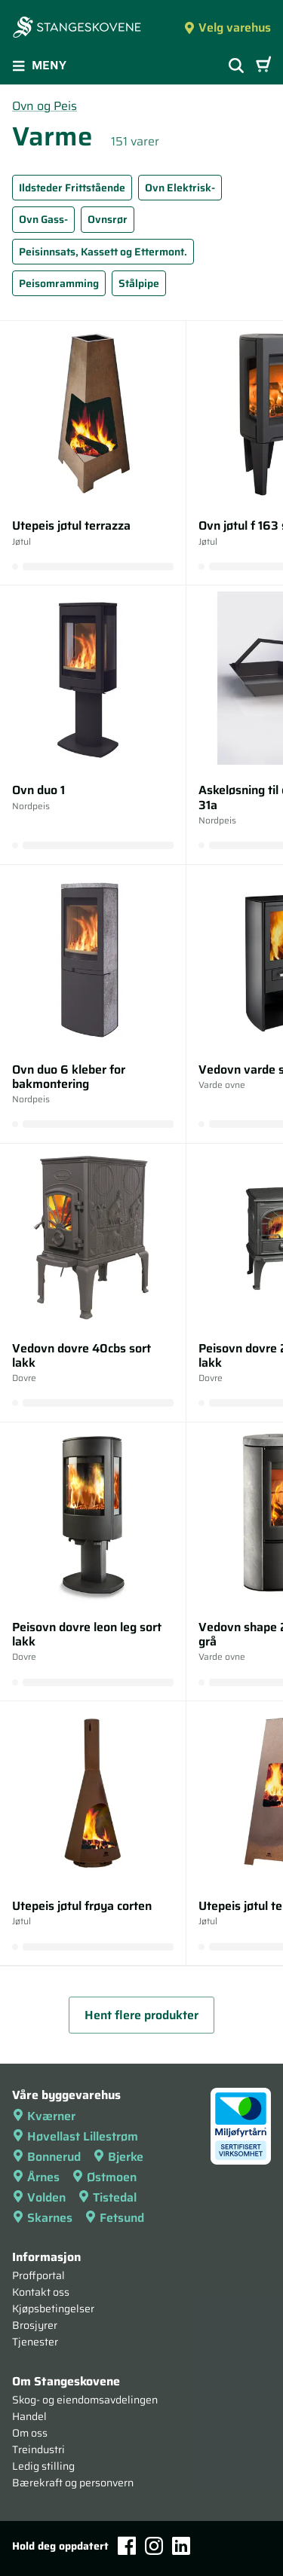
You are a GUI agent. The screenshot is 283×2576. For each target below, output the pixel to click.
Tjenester (35, 2341)
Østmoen (104, 2177)
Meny (39, 65)
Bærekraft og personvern (73, 2482)
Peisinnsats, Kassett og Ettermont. (103, 251)
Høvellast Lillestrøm (75, 2136)
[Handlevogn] (263, 65)
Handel (29, 2416)
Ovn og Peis (44, 105)
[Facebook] (127, 2545)
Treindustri (38, 2449)
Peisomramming (59, 283)
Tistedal (107, 2197)
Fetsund (114, 2218)
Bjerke (118, 2157)
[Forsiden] (77, 29)
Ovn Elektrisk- (180, 187)
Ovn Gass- (43, 219)
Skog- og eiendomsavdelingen (85, 2399)
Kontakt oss (40, 2292)
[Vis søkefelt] (236, 65)
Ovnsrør (108, 219)
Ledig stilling (43, 2466)
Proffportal (38, 2275)
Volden (39, 2197)
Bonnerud (46, 2157)
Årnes (36, 2177)
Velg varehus (227, 27)
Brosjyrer (34, 2325)
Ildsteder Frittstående (72, 187)
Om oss (30, 2433)
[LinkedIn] (181, 2546)
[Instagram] (154, 2546)
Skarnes (42, 2218)
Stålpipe (138, 283)
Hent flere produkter (141, 2015)
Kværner (43, 2116)
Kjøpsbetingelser (53, 2308)
